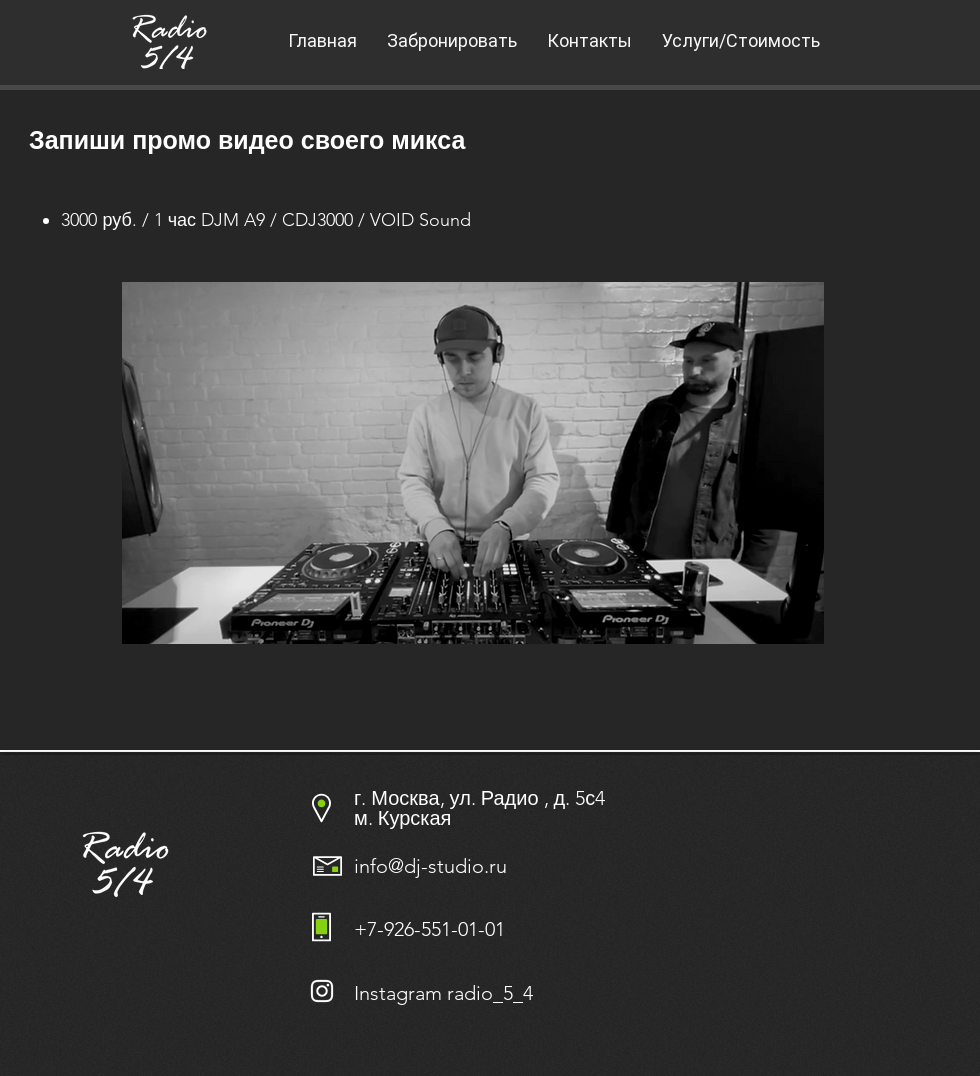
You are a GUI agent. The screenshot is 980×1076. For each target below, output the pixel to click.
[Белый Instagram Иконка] (322, 991)
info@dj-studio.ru (430, 866)
